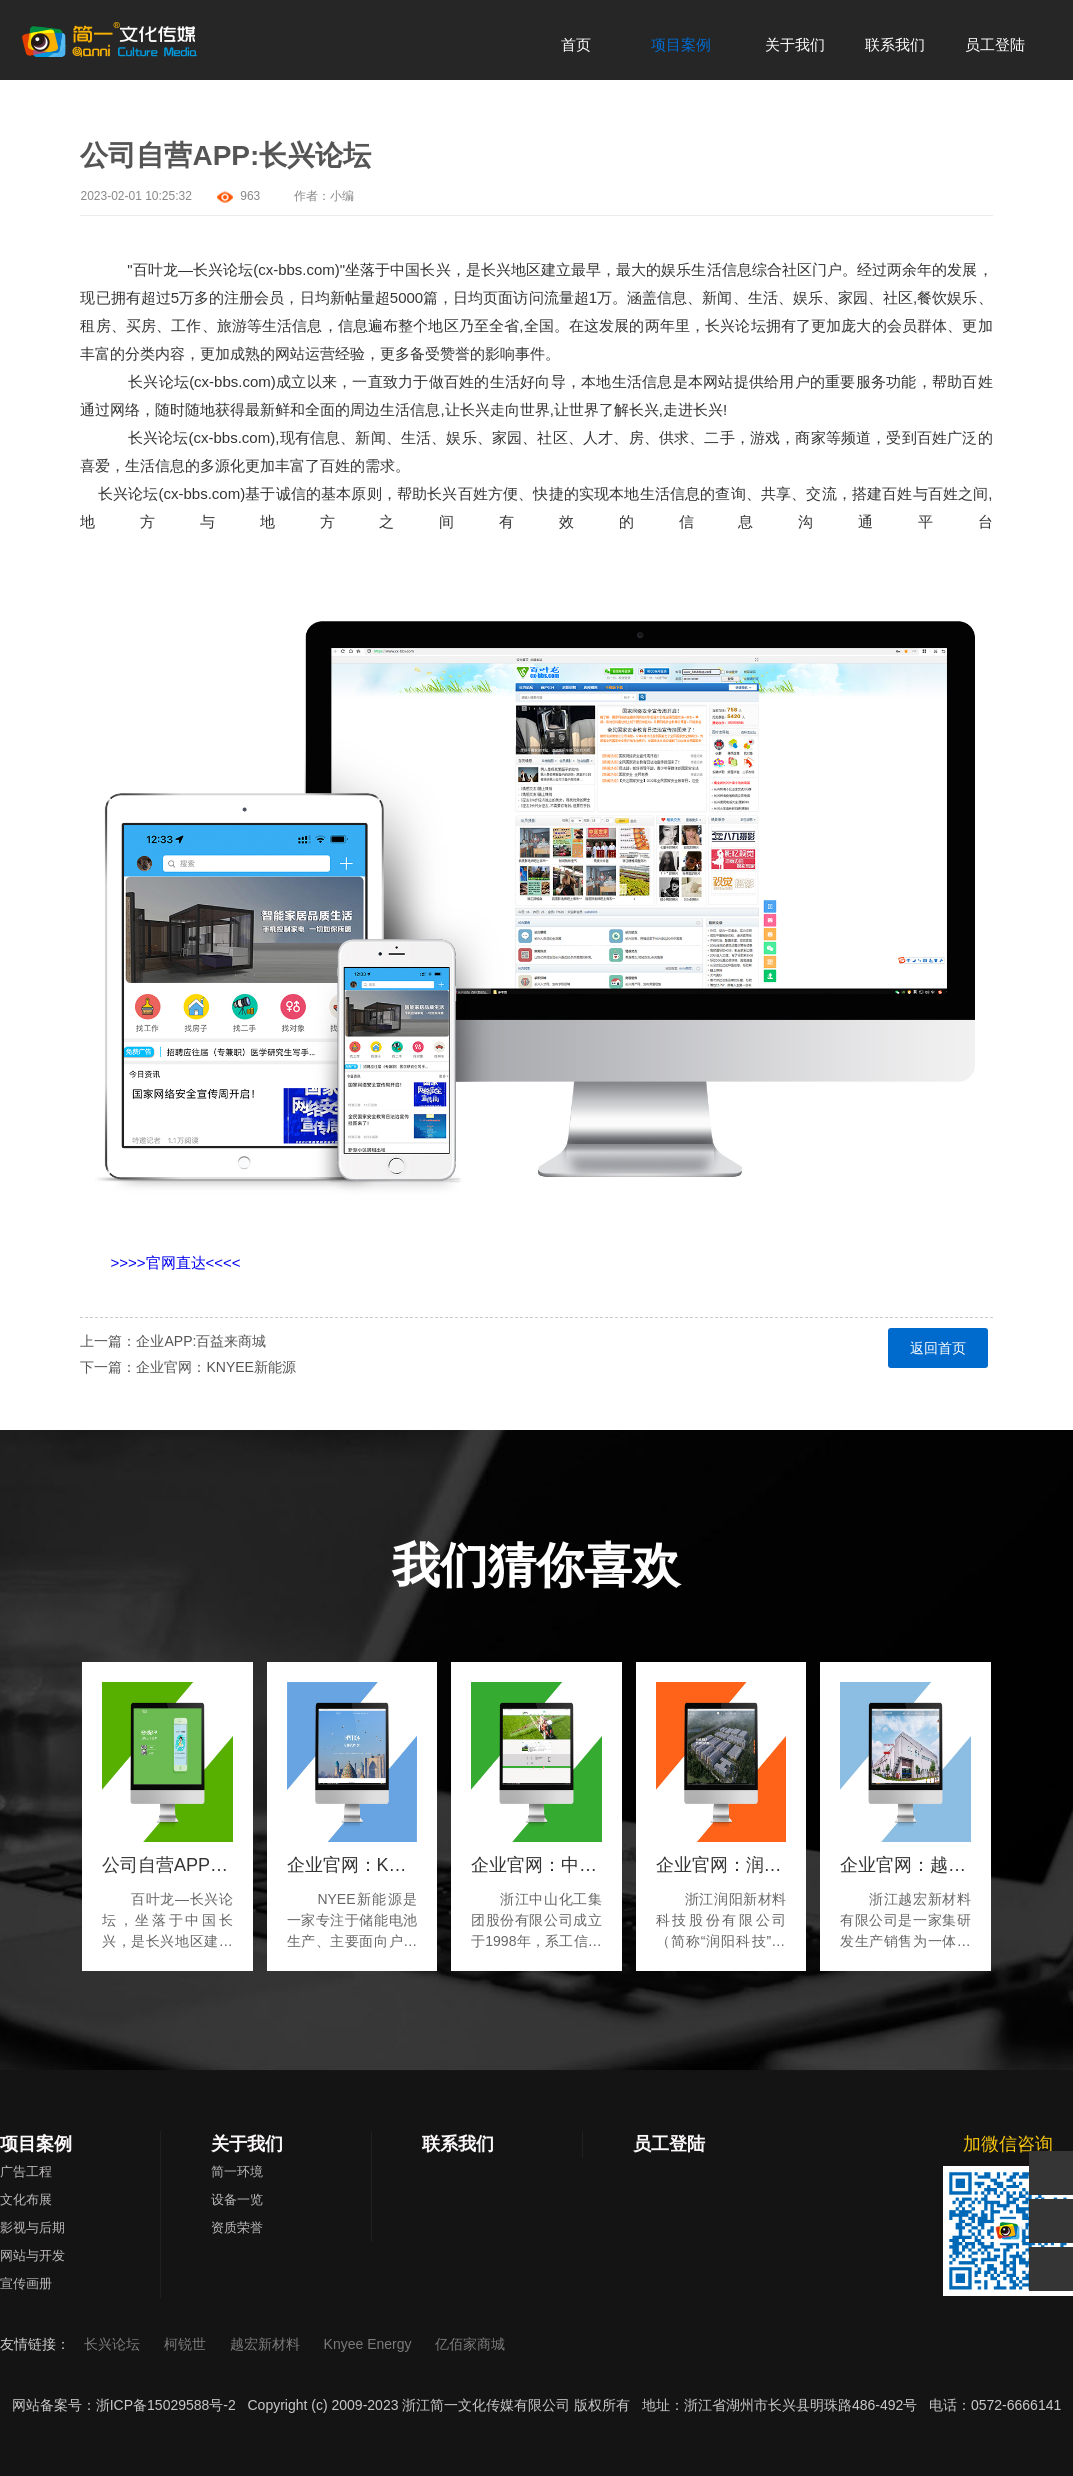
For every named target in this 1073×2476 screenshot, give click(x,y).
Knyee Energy (370, 2344)
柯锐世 (187, 2344)
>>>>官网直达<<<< (175, 1262)
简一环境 (237, 2171)
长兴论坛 (114, 2344)
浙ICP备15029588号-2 (166, 2405)
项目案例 (36, 2144)
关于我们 (247, 2144)
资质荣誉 (237, 2227)
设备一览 (237, 2199)
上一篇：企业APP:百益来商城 (173, 1341)
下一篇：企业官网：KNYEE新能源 (187, 1367)
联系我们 (458, 2144)
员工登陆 (669, 2144)
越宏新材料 (267, 2344)
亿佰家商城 (470, 2344)
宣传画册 (26, 2283)
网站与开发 (32, 2255)
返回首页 (938, 1348)
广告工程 (26, 2171)
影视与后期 (32, 2227)
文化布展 (26, 2199)
